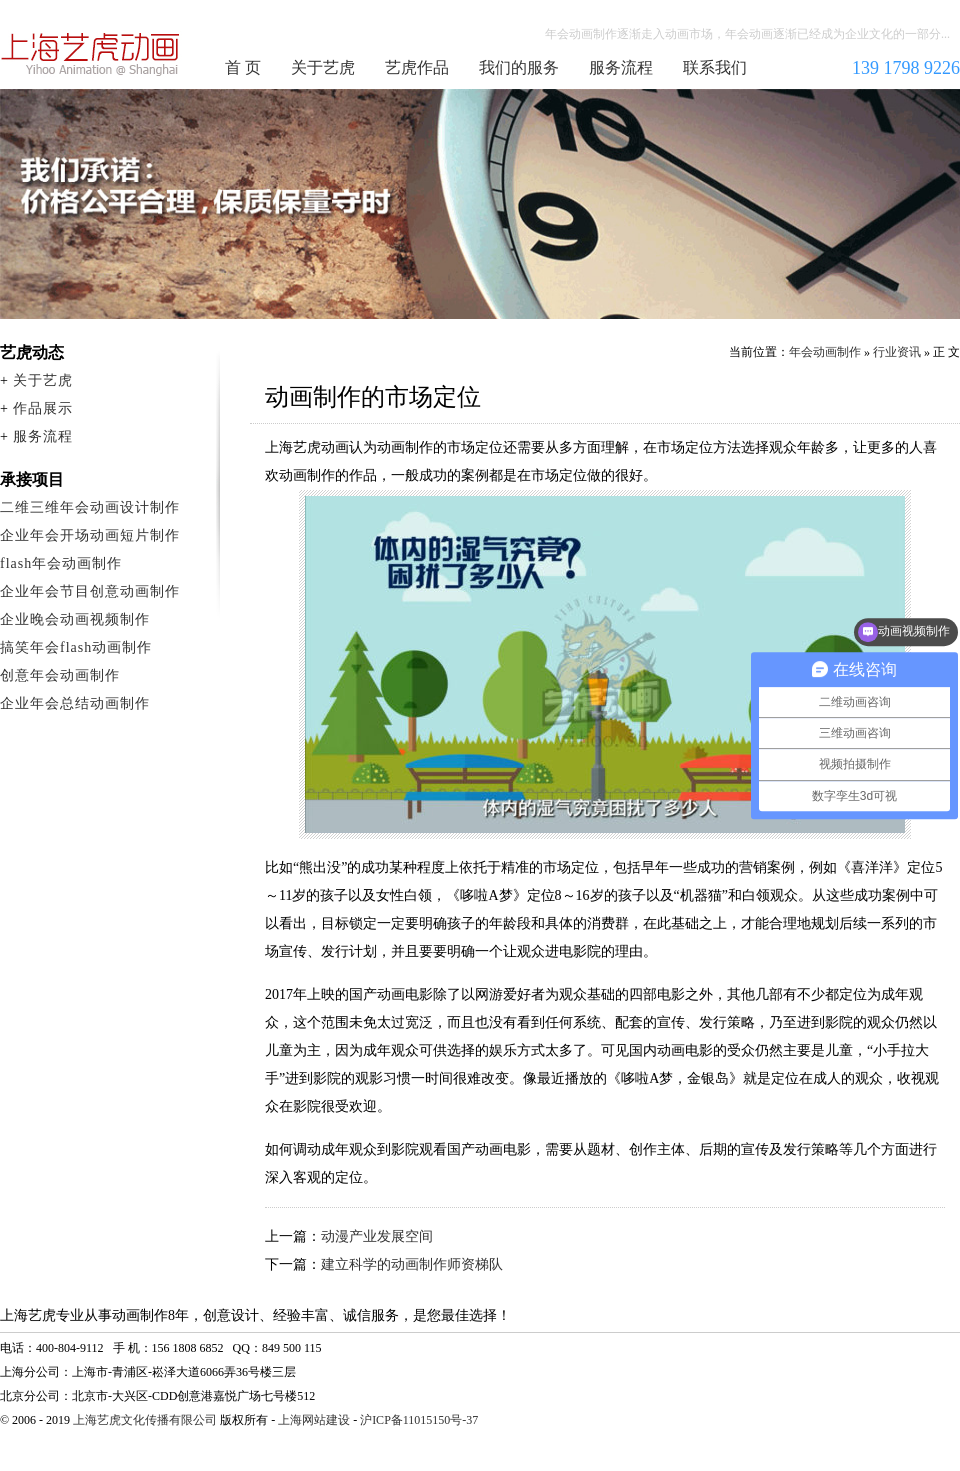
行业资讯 (897, 352)
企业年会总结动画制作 (75, 703)
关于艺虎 (323, 67)
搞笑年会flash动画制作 (76, 647)
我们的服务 (519, 67)
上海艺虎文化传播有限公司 (145, 1420)
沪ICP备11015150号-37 (419, 1420)
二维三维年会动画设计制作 (90, 507)
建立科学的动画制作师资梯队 (412, 1264)
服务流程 (621, 67)
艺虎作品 (417, 67)
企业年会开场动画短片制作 (90, 535)
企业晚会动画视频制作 (75, 619)
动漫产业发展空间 (377, 1236)
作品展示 (43, 408)
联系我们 (715, 67)
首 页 (243, 67)
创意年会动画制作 (60, 675)
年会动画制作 (91, 54)
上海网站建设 (314, 1420)
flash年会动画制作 (61, 563)
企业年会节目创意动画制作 (90, 591)
